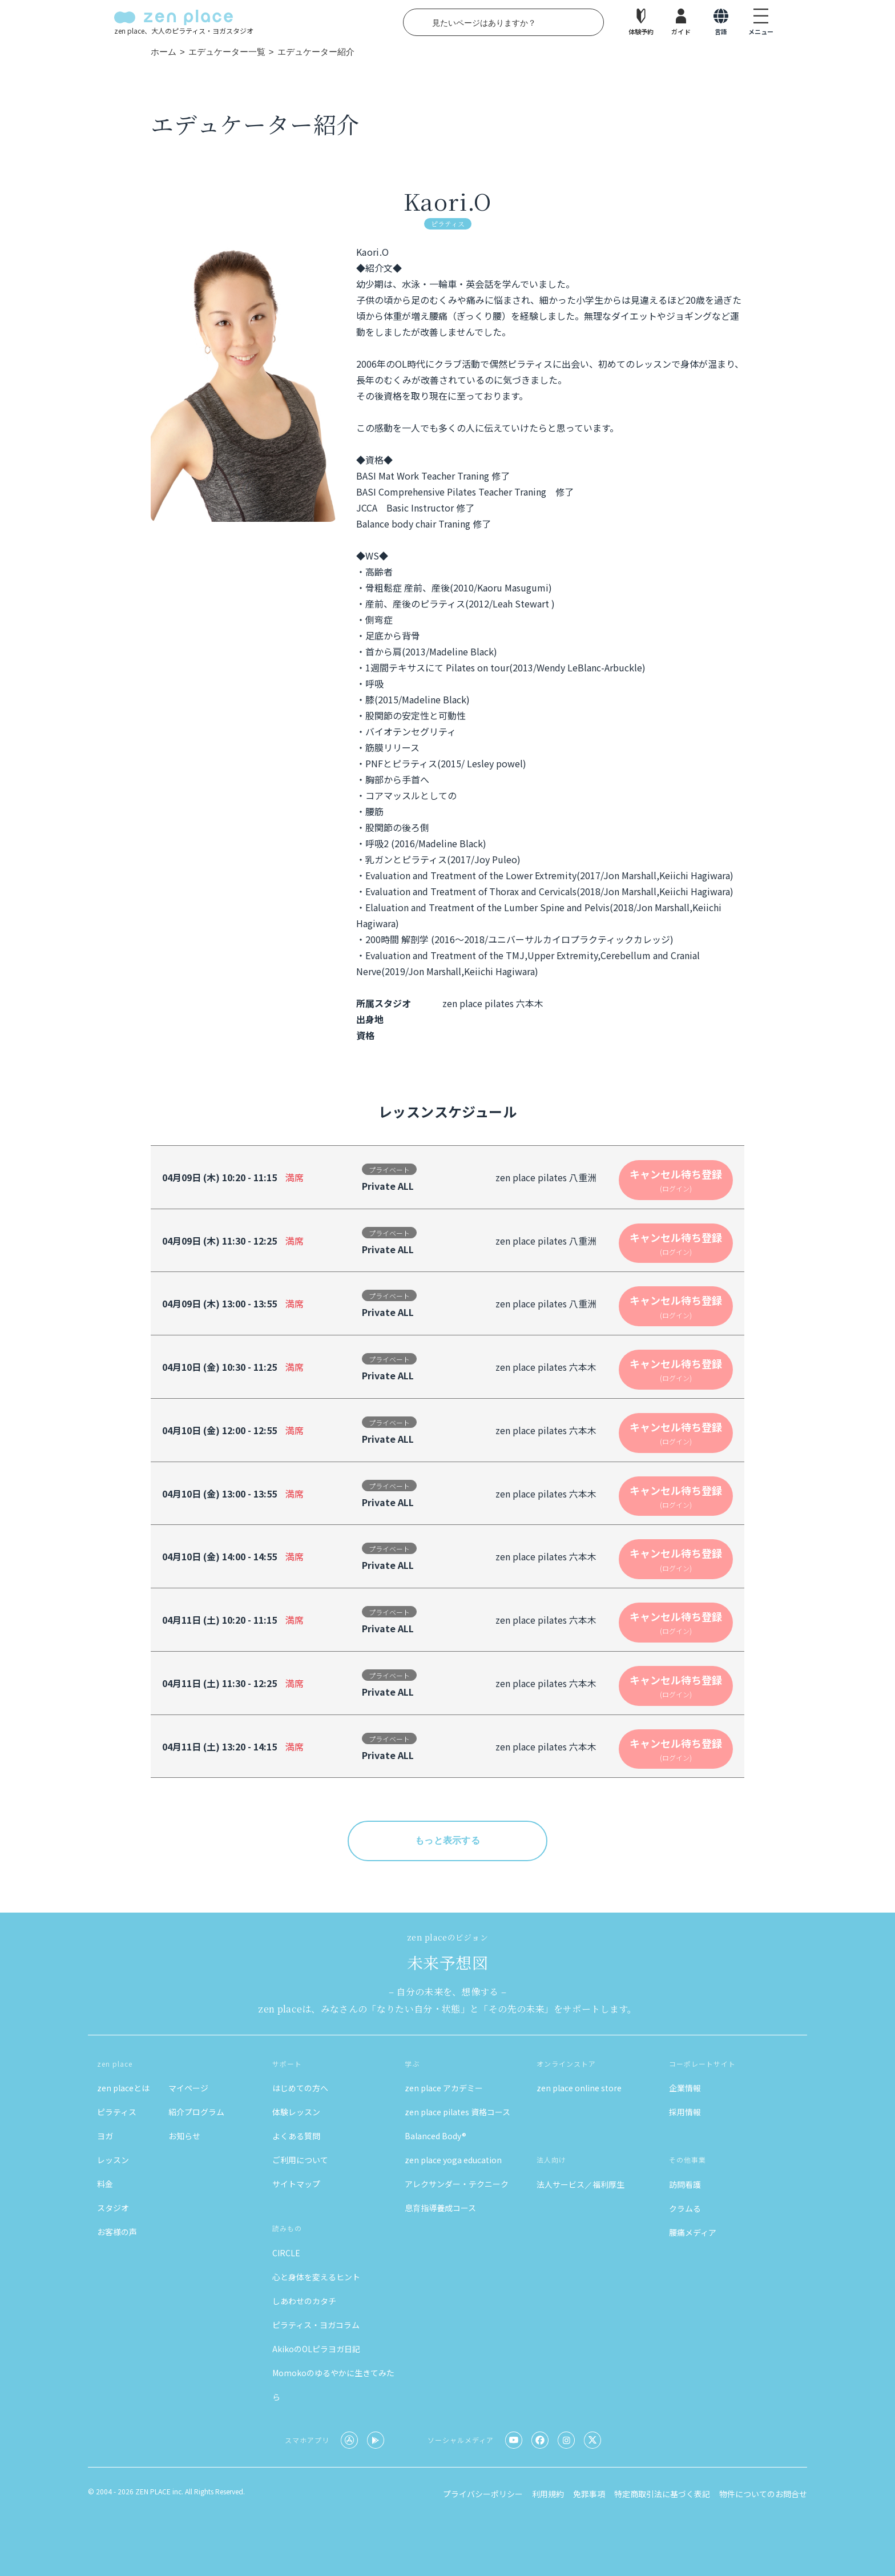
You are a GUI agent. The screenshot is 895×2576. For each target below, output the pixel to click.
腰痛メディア (692, 2232)
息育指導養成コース (440, 2207)
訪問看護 (685, 2184)
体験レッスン (296, 2112)
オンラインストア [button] (566, 2063)
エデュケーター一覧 (226, 52)
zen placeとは (123, 2088)
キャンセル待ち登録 (675, 1180)
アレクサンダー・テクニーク (457, 2183)
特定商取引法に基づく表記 (662, 2493)
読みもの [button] (287, 2228)
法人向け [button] (551, 2159)
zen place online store (579, 2088)
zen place (114, 2063)
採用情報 (685, 2112)
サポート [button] (287, 2063)
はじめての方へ (300, 2088)
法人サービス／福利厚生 (580, 2184)
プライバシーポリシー (483, 2493)
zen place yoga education (453, 2160)
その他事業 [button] (687, 2159)
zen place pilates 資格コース (457, 2112)
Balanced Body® (435, 2136)
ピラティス (116, 2112)
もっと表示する (447, 1840)
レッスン (113, 2160)
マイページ (188, 2088)
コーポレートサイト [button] (702, 2063)
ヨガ (105, 2136)
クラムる (685, 2208)
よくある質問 (296, 2136)
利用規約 (548, 2493)
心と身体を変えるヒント (316, 2277)
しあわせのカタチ (304, 2301)
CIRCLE (286, 2253)
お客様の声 (117, 2231)
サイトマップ (296, 2183)
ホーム (163, 52)
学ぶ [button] (412, 2063)
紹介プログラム (196, 2112)
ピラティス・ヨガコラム (316, 2325)
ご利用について (300, 2160)
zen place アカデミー (444, 2088)
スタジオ (113, 2207)
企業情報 (685, 2088)
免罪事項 (589, 2493)
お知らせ (184, 2136)
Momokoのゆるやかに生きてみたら (333, 2384)
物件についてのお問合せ (763, 2493)
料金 (105, 2183)
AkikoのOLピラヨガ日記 (316, 2348)
